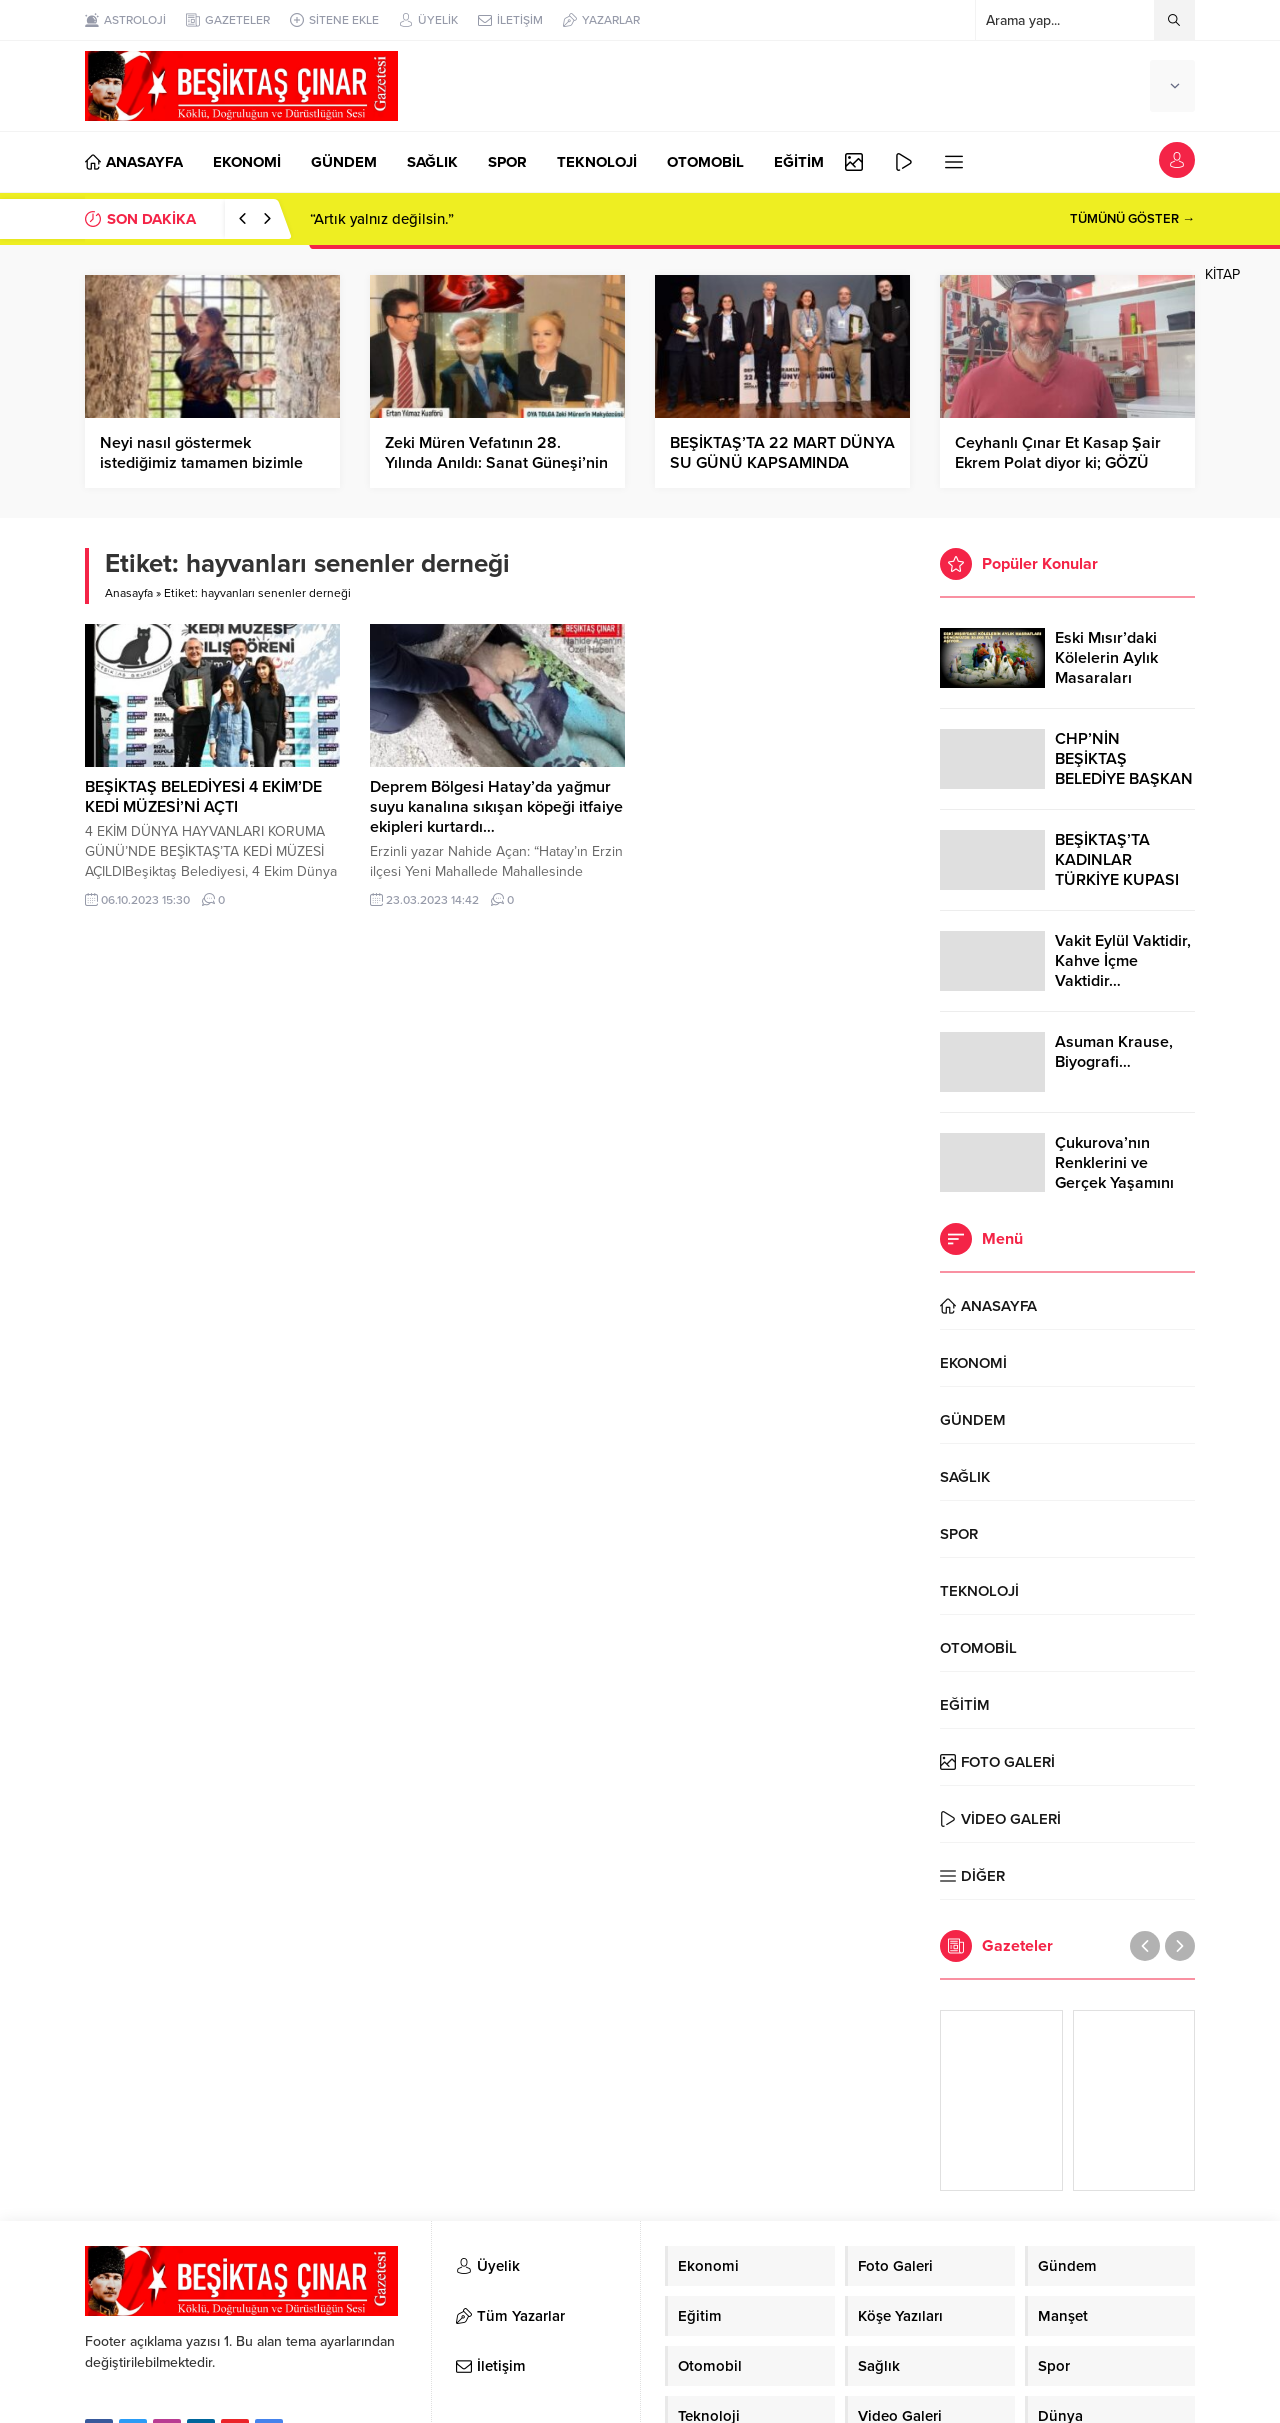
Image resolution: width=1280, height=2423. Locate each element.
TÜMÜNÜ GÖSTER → (1132, 219)
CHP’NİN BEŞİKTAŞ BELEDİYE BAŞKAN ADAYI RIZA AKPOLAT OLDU (1124, 779)
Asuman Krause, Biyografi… (1114, 1052)
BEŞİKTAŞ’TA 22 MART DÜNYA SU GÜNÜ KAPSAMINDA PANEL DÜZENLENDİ (782, 463)
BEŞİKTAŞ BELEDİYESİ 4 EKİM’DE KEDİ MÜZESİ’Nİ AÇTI (203, 797)
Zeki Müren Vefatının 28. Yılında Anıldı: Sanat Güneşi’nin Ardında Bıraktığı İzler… (496, 463)
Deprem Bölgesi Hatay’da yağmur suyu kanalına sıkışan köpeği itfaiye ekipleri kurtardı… (496, 807)
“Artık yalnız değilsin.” (382, 219)
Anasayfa (129, 593)
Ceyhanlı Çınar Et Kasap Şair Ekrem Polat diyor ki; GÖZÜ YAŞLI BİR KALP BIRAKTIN (1058, 463)
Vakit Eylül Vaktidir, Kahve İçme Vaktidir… (1123, 961)
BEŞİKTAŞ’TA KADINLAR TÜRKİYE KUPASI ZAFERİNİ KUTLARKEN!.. (1117, 880)
